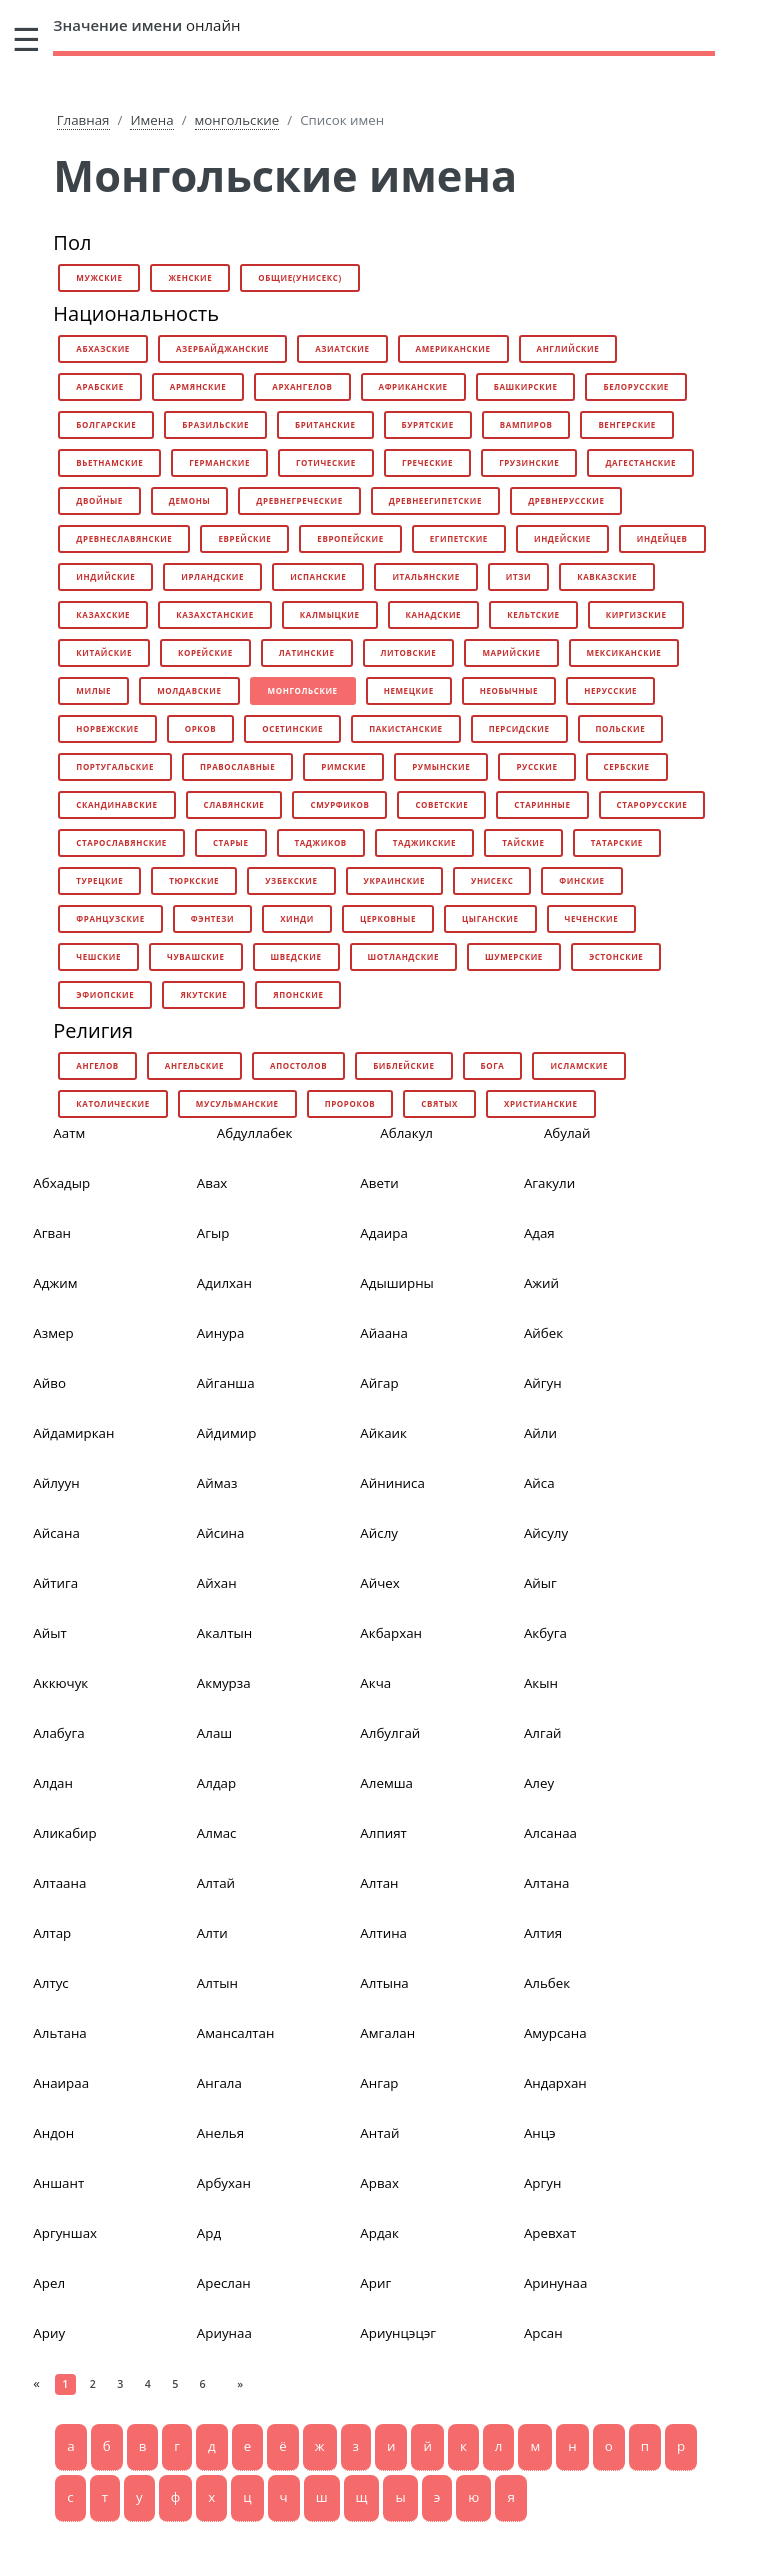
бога (493, 1065)
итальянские (425, 576)
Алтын (217, 1983)
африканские (413, 386)
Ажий (541, 1283)
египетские (459, 538)
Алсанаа (550, 1833)
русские (536, 766)
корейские (205, 652)
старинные (542, 804)
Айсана (56, 1533)
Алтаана (59, 1883)
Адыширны (396, 1283)
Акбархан (391, 1633)
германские (219, 462)
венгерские (627, 424)
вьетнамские (109, 462)
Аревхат (550, 2233)
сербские (627, 766)
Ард (209, 2233)
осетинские (292, 728)
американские (453, 348)
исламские (579, 1065)
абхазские (103, 348)
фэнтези (212, 918)
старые (231, 842)
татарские (617, 842)
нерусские (610, 690)
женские (190, 277)
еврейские (244, 538)
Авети (379, 1183)
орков (201, 728)
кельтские (533, 614)
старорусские (652, 804)
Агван (52, 1233)
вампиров (526, 424)
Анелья (220, 2133)
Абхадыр (61, 1183)
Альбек (547, 1983)
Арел (49, 2283)
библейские (403, 1065)
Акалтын (224, 1633)
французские (110, 918)
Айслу (379, 1533)
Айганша (226, 1383)
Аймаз (217, 1483)
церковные (388, 918)
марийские (511, 652)
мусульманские (237, 1103)
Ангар (379, 2083)
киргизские (636, 614)
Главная (83, 120)
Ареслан (224, 2283)
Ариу (49, 2333)
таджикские (424, 842)
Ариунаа (224, 2333)
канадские (434, 614)
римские (343, 766)
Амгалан (387, 2033)
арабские (100, 386)
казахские (103, 614)
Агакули (549, 1183)
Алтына (384, 1983)
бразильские (215, 424)
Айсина (221, 1533)
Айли (540, 1433)
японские (298, 994)
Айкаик (383, 1433)
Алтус (50, 1983)
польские (621, 728)
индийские (105, 576)
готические (326, 462)
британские (325, 424)
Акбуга (545, 1633)
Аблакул (406, 1133)
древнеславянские (124, 538)
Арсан (543, 2333)
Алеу (539, 1783)
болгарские (106, 424)
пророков (350, 1103)
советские (441, 804)
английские (568, 348)
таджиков (321, 842)
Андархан (555, 2083)
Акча (375, 1683)
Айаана (384, 1333)
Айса (539, 1483)
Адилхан (224, 1283)
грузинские (529, 462)
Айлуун (56, 1483)
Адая (539, 1233)
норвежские (107, 728)
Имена (151, 120)
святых (439, 1103)
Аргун (542, 2183)
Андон (53, 2133)
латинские (307, 652)
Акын (541, 1683)
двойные (99, 500)
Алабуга (58, 1733)
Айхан (217, 1583)
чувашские (196, 956)
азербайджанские (222, 348)
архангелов (302, 386)
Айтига (55, 1583)
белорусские (635, 386)
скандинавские (116, 804)
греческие (427, 462)
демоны (189, 500)
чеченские (592, 918)
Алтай (216, 1883)
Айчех (379, 1583)
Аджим (55, 1283)
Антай (379, 2133)
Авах (212, 1183)
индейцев (662, 538)
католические (113, 1103)
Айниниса (392, 1483)
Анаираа (61, 2083)
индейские (562, 538)
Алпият (383, 1833)
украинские (394, 880)
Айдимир (226, 1433)
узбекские (291, 880)
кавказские (607, 576)
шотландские (403, 956)
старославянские (121, 842)
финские (581, 880)
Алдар (216, 1783)
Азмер (53, 1333)
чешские (98, 956)
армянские (198, 386)
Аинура (221, 1333)
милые (93, 690)
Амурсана (555, 2033)
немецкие (409, 690)
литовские (409, 652)
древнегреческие (299, 500)
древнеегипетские (435, 500)
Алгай (543, 1733)
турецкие (99, 880)
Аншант (58, 2183)
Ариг (375, 2283)
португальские (115, 766)
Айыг (540, 1583)
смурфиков (339, 804)
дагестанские (640, 462)
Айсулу (546, 1533)
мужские (99, 277)
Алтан (379, 1883)
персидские (519, 728)
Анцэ (540, 2133)
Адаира (384, 1233)
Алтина (383, 1933)
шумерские (514, 956)
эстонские (616, 956)
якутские (203, 994)
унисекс (492, 880)
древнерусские (566, 500)
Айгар (379, 1383)
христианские (541, 1103)
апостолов (298, 1065)
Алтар (52, 1933)
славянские (234, 804)
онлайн (146, 25)
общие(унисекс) (299, 277)
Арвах (379, 2183)
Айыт (49, 1633)
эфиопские (105, 994)
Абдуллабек (255, 1133)
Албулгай (390, 1733)
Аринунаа (555, 2283)
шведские (296, 956)
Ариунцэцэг (398, 2333)
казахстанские (215, 614)
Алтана (547, 1883)
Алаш (214, 1733)
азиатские (342, 348)
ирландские (212, 576)
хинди (297, 918)
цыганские (490, 918)
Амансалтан (236, 2033)
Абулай (567, 1133)
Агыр (213, 1233)
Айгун (543, 1383)
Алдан (53, 1783)
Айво (49, 1383)
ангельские (194, 1065)
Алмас (217, 1833)
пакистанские (406, 728)
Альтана (59, 2033)
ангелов (97, 1065)
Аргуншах (65, 2233)
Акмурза (224, 1683)
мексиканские (624, 652)
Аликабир (64, 1833)
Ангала (219, 2083)
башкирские (526, 386)
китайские (104, 652)
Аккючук (60, 1683)
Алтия (543, 1933)
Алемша (386, 1783)
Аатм (69, 1133)
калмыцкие (330, 614)
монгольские (237, 120)
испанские (318, 576)
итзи (518, 576)
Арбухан (224, 2183)
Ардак (379, 2233)
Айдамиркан (73, 1433)
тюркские (194, 880)
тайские (523, 842)
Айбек (543, 1333)
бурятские (428, 424)
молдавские (189, 690)
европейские (350, 538)
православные (237, 766)
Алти (212, 1933)
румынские (441, 766)
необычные (509, 690)
